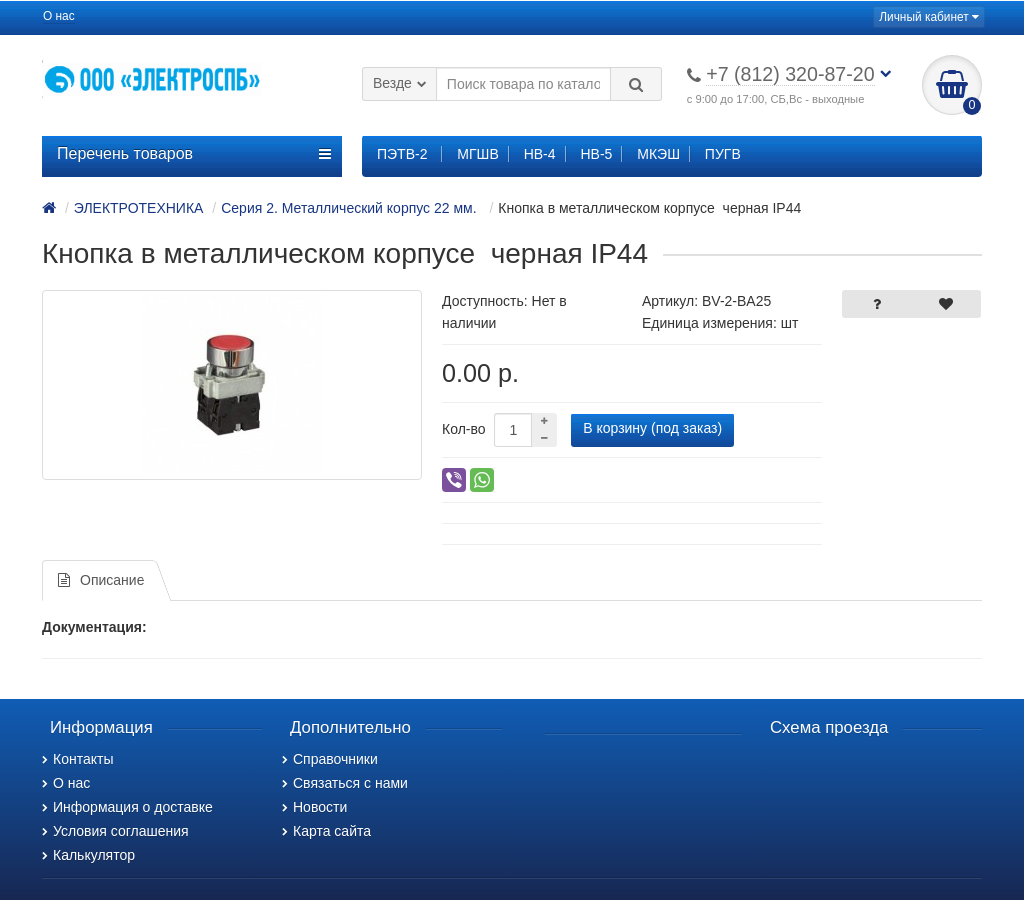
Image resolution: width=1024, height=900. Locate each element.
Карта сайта (326, 831)
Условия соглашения (115, 831)
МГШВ (477, 154)
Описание (101, 580)
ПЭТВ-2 (402, 154)
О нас (59, 16)
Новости (314, 807)
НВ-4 (540, 154)
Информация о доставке (127, 807)
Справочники (330, 759)
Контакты (77, 759)
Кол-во (464, 429)
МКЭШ (658, 154)
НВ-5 (596, 154)
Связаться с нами (345, 783)
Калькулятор (88, 855)
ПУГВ (723, 154)
